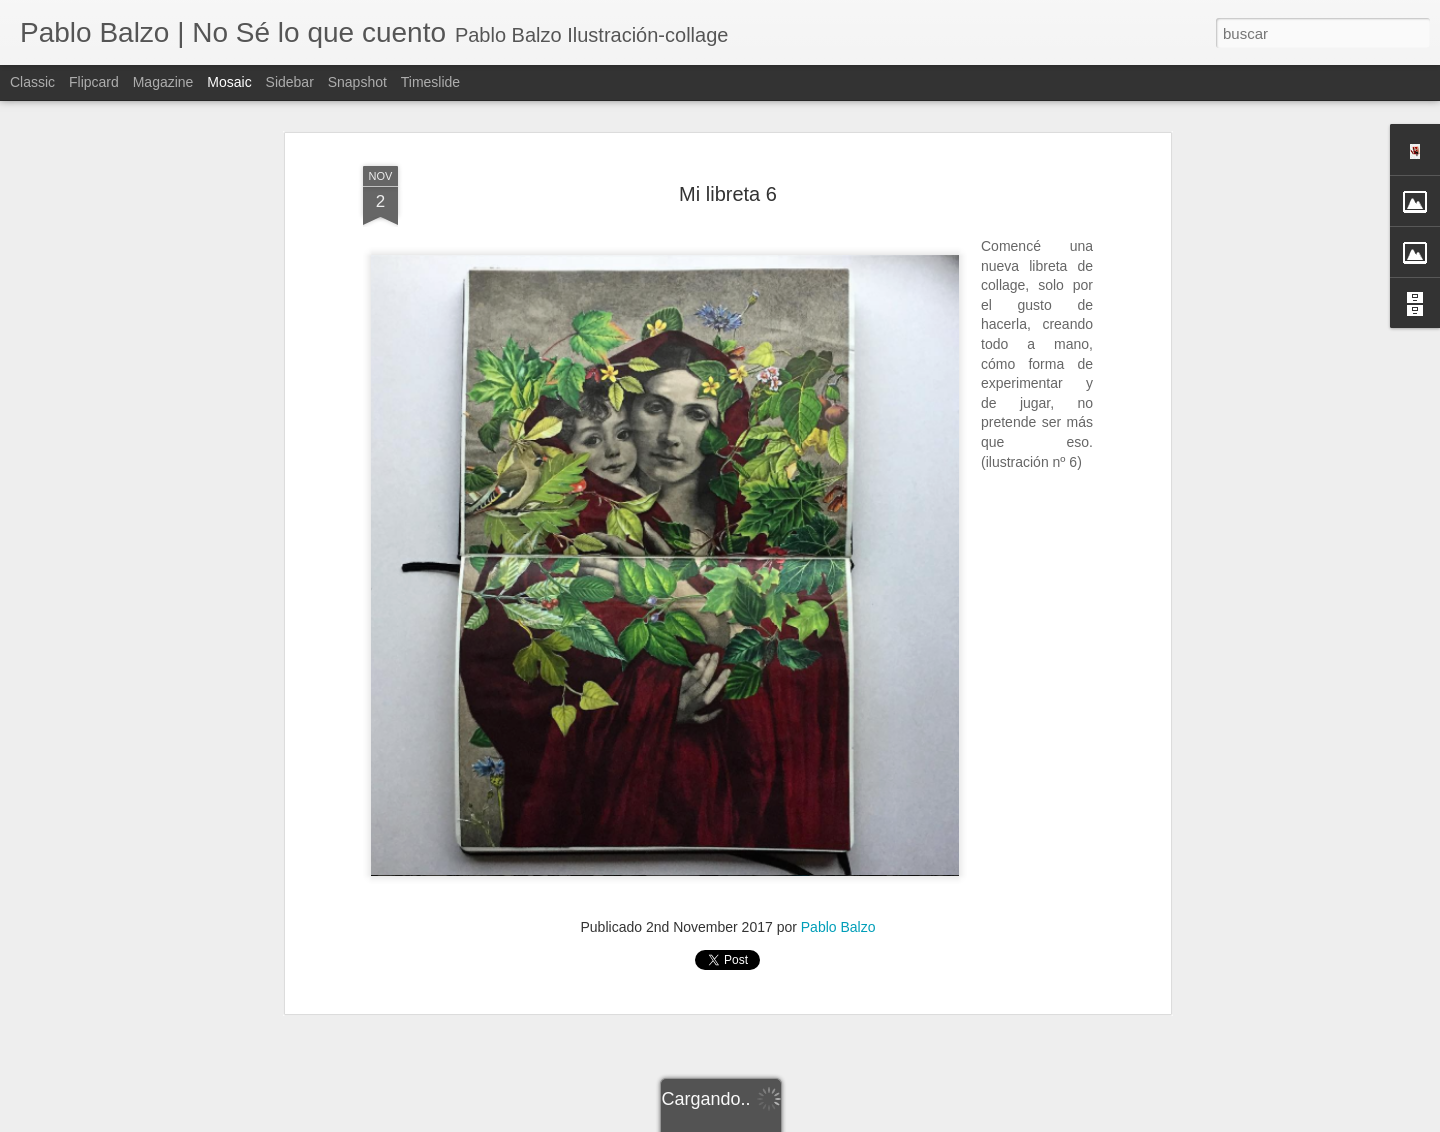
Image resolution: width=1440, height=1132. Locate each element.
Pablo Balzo (838, 914)
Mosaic (229, 82)
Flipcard (94, 82)
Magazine (163, 82)
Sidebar (290, 82)
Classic (32, 82)
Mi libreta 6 (728, 181)
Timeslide (430, 82)
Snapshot (357, 82)
